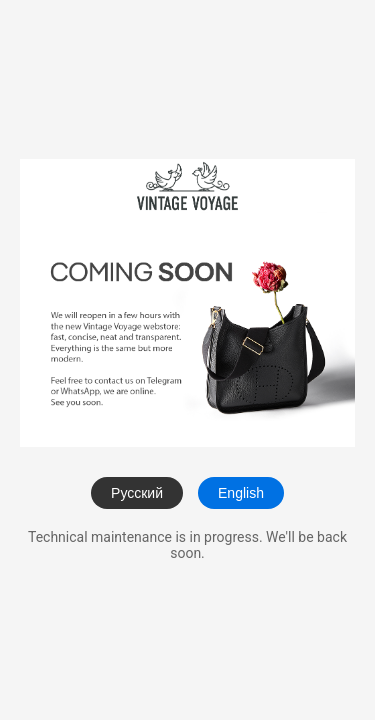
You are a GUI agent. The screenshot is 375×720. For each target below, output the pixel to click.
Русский (137, 493)
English (241, 493)
